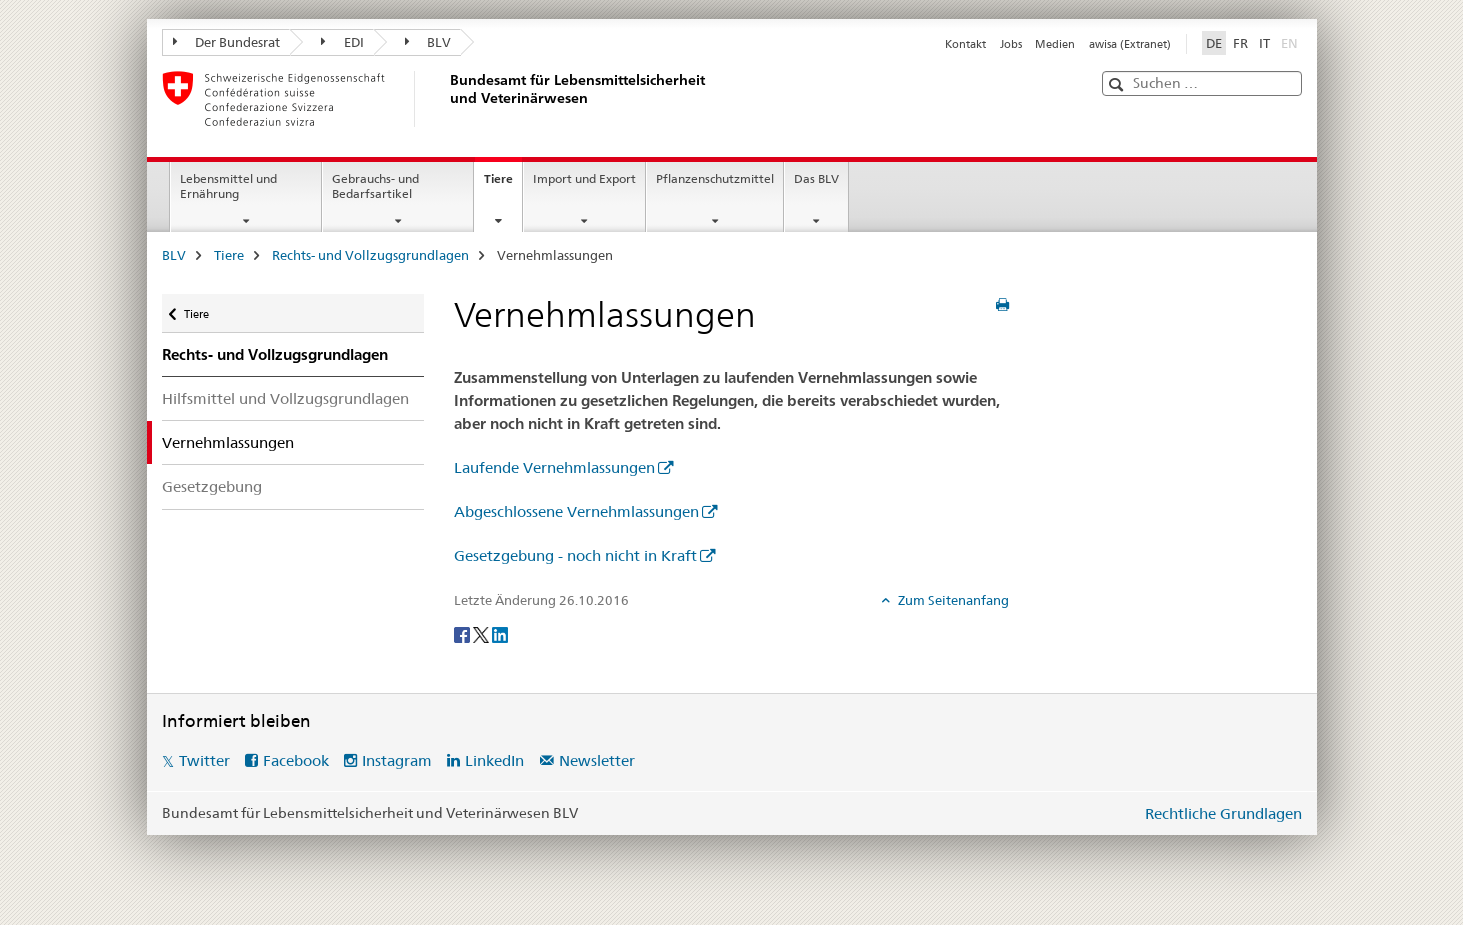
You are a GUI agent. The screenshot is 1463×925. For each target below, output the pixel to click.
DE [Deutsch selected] (1214, 43)
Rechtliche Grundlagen (1223, 813)
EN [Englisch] (1291, 42)
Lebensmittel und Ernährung (228, 186)
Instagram (397, 760)
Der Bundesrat (227, 42)
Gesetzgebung (212, 486)
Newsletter (597, 760)
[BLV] (447, 99)
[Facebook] (463, 633)
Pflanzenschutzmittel (715, 178)
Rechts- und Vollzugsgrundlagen (370, 255)
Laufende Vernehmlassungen (554, 467)
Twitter (204, 760)
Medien (1055, 44)
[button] (1118, 84)
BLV (428, 42)
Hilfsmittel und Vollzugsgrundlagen (285, 398)
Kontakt (965, 44)
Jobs (1011, 44)
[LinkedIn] (500, 633)
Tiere (503, 185)
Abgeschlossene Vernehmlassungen (576, 511)
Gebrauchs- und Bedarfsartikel (375, 186)
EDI (342, 42)
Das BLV (816, 178)
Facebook (296, 760)
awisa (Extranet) (1130, 44)
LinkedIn (494, 760)
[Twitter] (482, 633)
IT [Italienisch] (1264, 43)
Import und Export (584, 178)
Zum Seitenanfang (952, 600)
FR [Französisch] (1240, 43)
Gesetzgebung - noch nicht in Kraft (575, 555)
